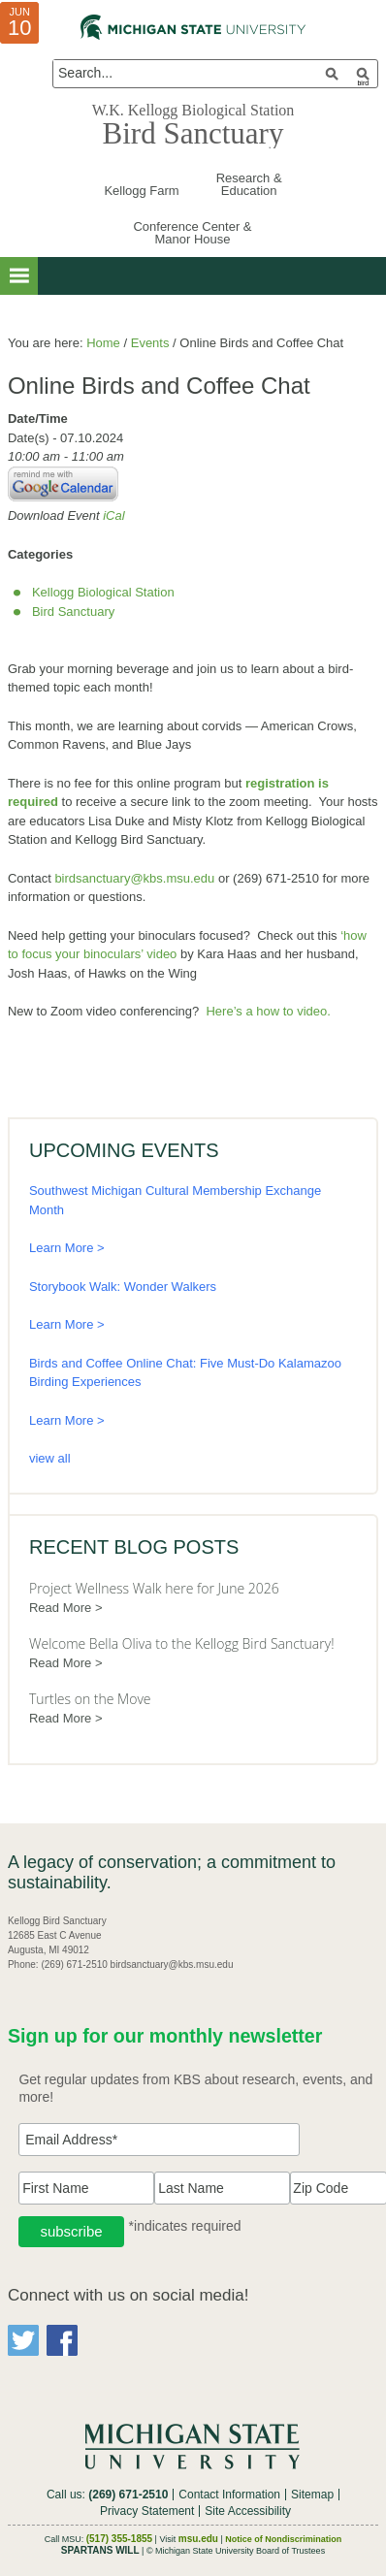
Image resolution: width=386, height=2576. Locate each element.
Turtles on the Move (90, 1699)
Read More (60, 1607)
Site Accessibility (248, 2511)
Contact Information (229, 2494)
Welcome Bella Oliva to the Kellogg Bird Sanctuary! (182, 1643)
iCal (113, 515)
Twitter (23, 2340)
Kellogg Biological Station (103, 592)
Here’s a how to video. (268, 1011)
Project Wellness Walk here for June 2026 (154, 1588)
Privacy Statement (147, 2511)
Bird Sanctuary (193, 133)
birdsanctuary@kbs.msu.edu (134, 878)
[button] (19, 276)
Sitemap (312, 2494)
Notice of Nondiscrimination (283, 2539)
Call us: (107, 2494)
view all (50, 1458)
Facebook (62, 2340)
